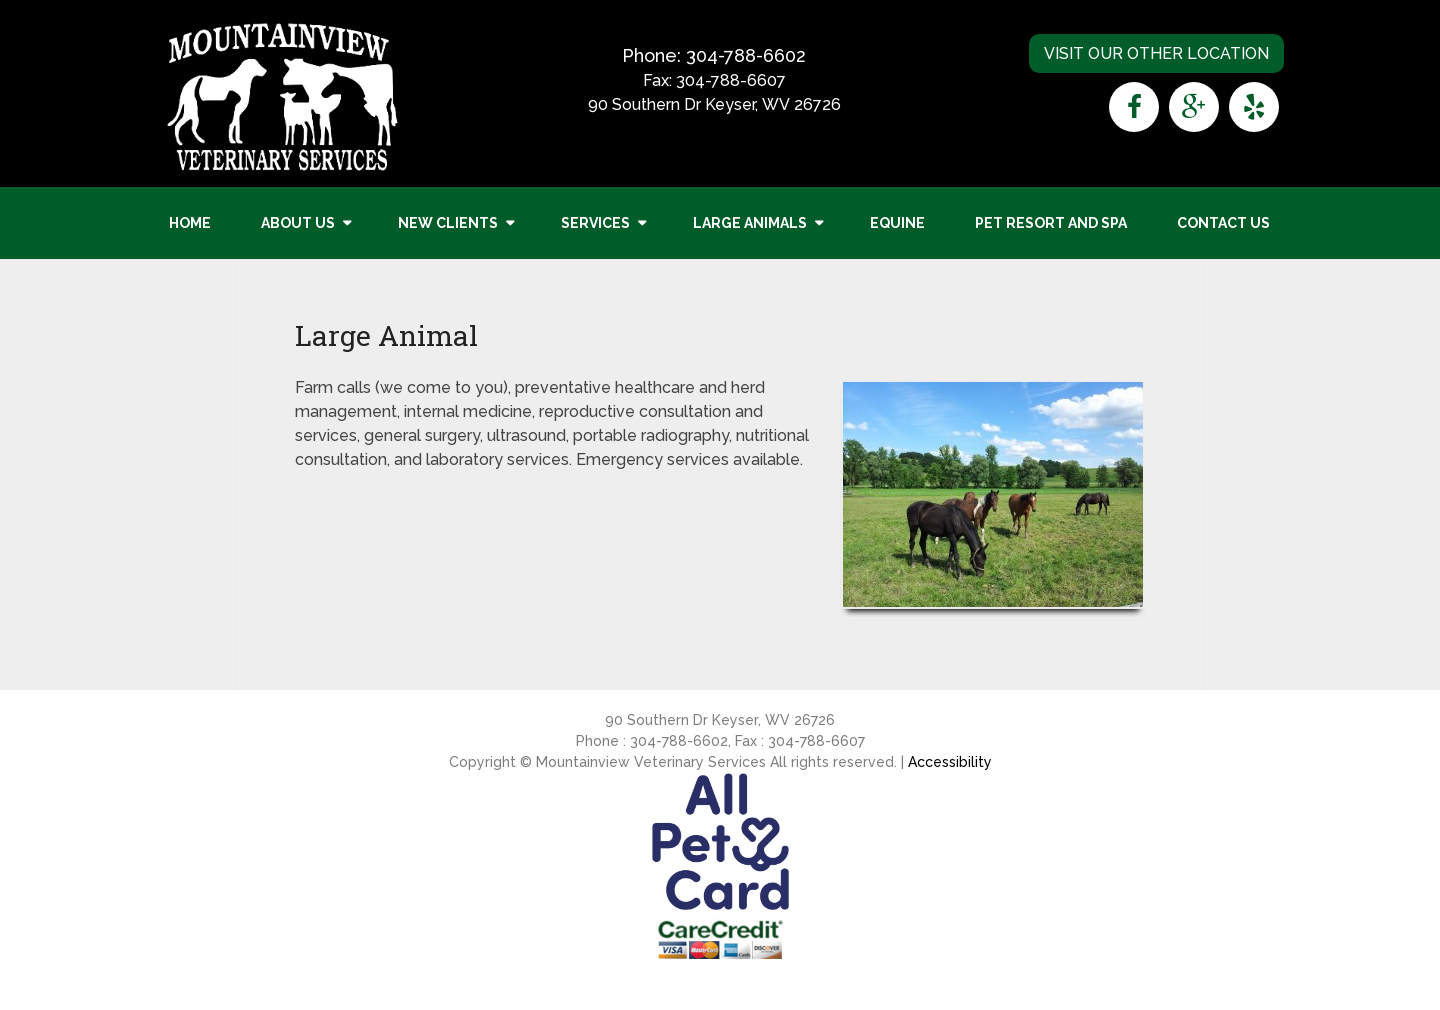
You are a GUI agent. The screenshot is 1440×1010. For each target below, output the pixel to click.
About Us (298, 223)
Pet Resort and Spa (1051, 223)
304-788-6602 (746, 55)
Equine (897, 223)
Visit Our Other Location (1156, 53)
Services (595, 223)
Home (190, 223)
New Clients (448, 223)
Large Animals (750, 223)
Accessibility (950, 762)
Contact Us (1223, 223)
